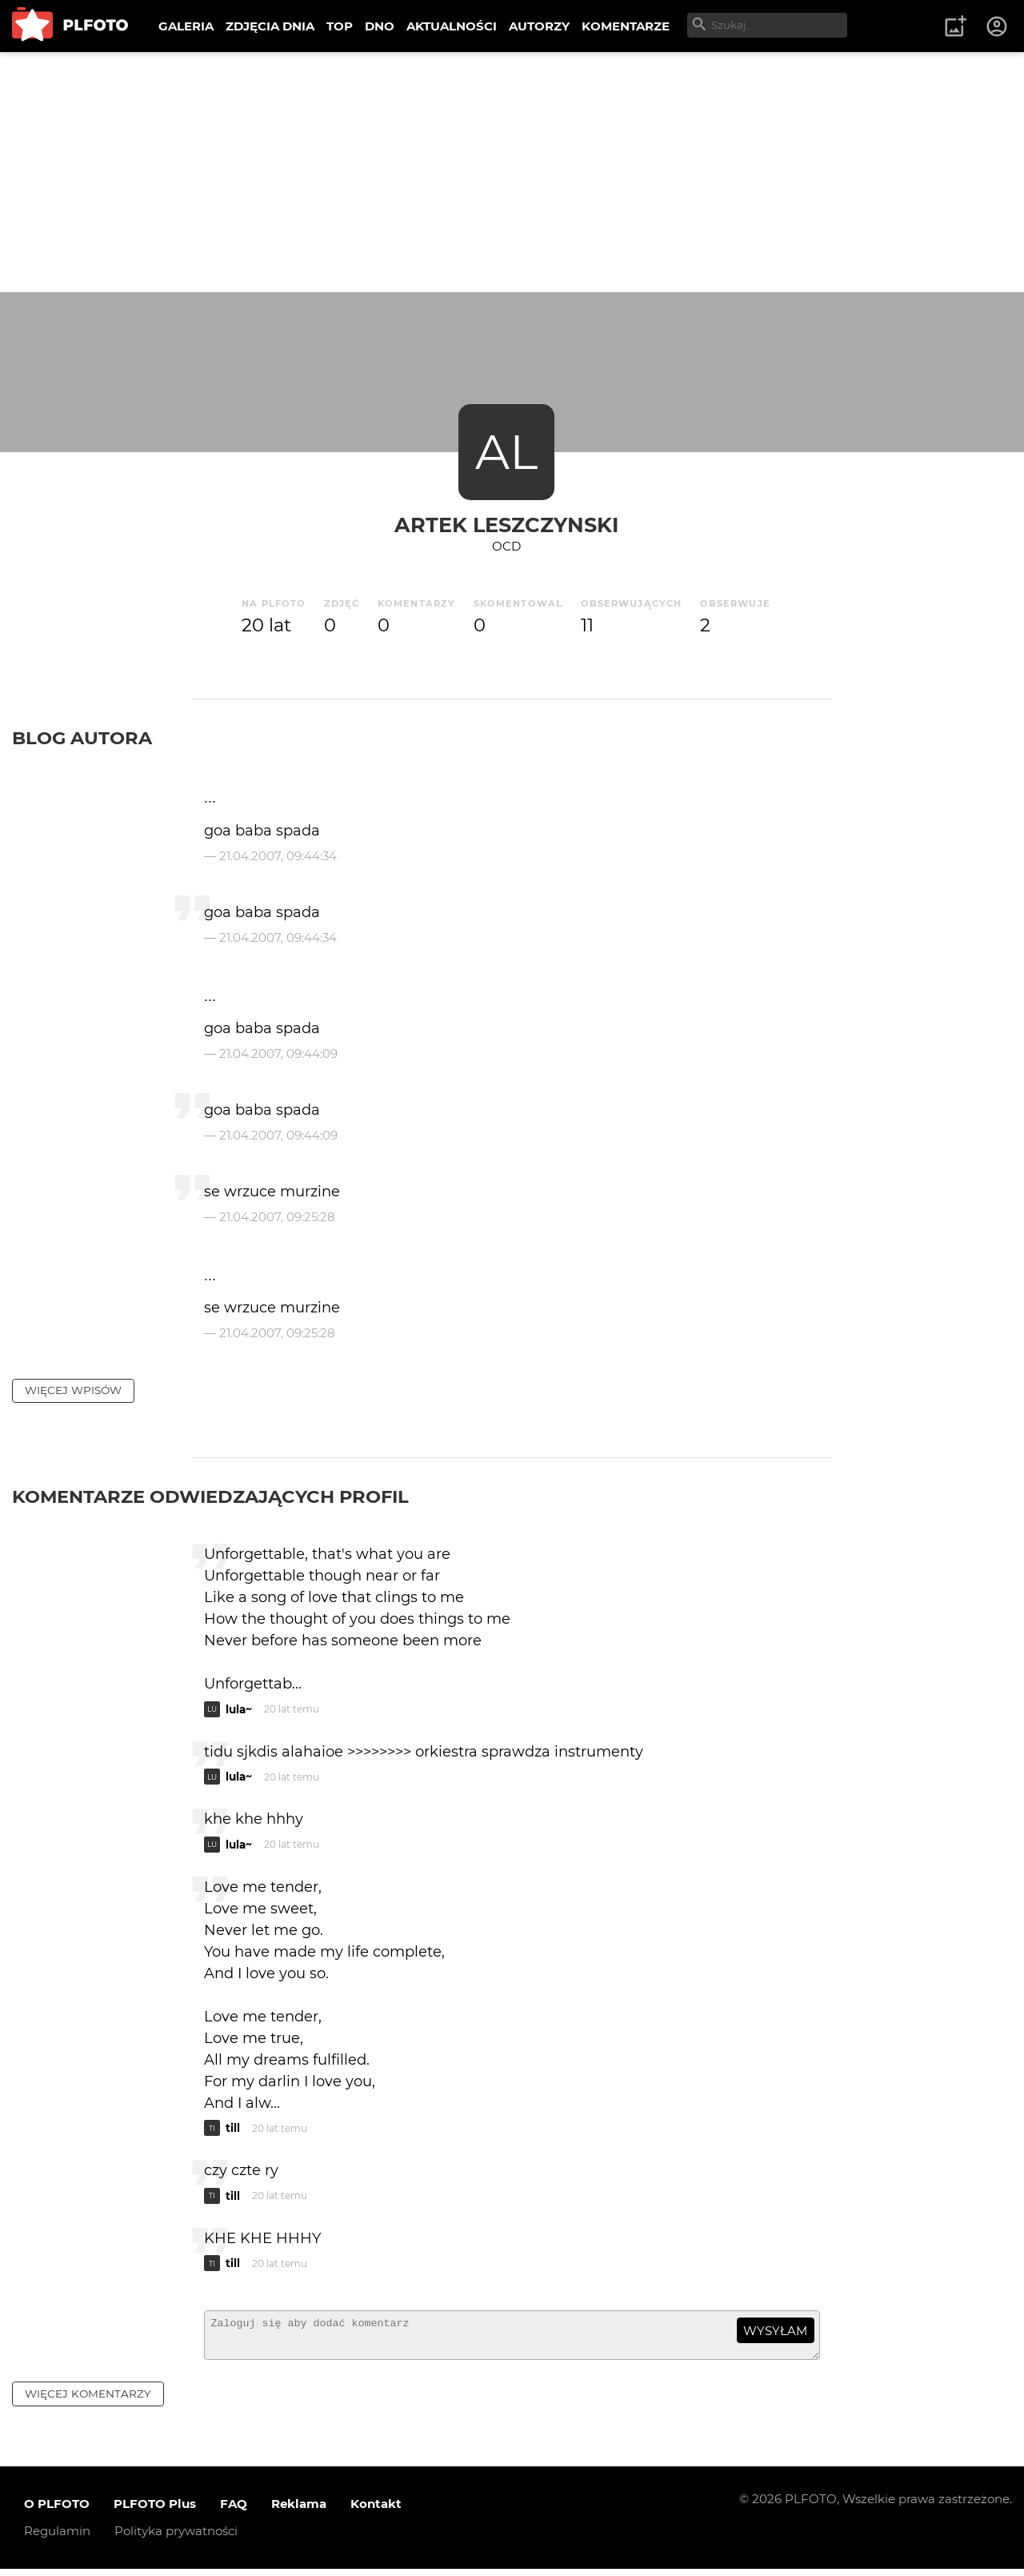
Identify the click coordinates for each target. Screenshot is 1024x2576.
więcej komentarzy (88, 2400)
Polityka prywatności (176, 2538)
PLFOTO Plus (155, 2510)
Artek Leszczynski (506, 524)
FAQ (233, 2510)
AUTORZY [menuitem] (539, 26)
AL (506, 452)
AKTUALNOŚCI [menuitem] (451, 26)
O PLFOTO (57, 2510)
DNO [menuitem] (379, 26)
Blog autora (82, 738)
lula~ (239, 1709)
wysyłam (775, 2330)
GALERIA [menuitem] (186, 26)
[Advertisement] (512, 172)
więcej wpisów (73, 1390)
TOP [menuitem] (339, 26)
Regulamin (57, 2538)
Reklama (298, 2510)
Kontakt (376, 2510)
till (233, 2127)
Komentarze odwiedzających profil (210, 1496)
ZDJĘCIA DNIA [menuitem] (270, 26)
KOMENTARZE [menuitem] (626, 26)
